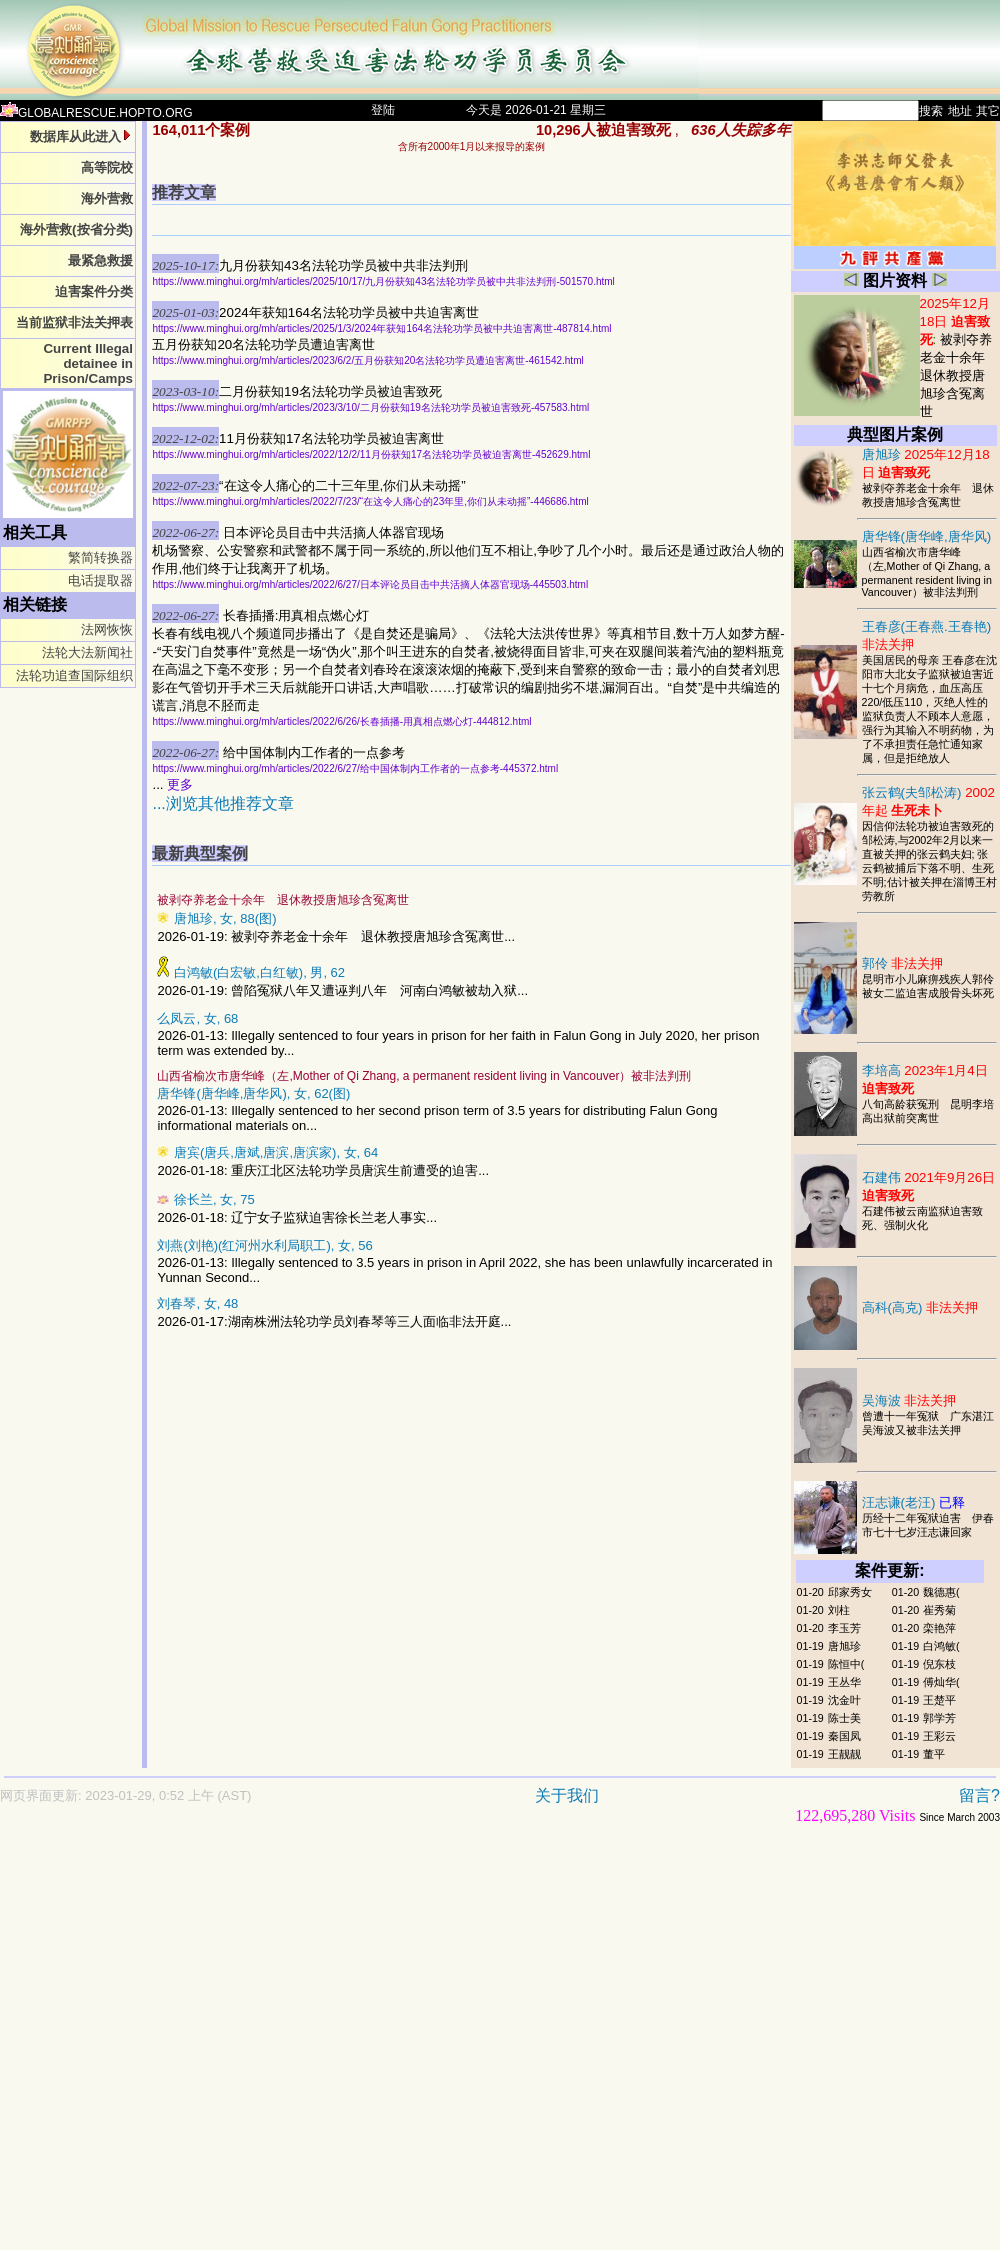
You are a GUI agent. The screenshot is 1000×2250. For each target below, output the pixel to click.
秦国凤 (844, 1736)
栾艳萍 (939, 1628)
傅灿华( (941, 1682)
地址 (960, 111)
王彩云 (939, 1736)
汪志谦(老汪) (914, 1502)
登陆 (383, 110)
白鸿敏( (941, 1646)
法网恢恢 (107, 629)
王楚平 (939, 1700)
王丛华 (844, 1682)
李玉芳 (844, 1628)
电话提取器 (100, 580)
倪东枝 (939, 1664)
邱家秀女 (850, 1592)
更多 (180, 784)
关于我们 (567, 1795)
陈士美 (844, 1718)
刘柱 (839, 1610)
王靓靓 (844, 1754)
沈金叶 (844, 1700)
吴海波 (909, 1400)
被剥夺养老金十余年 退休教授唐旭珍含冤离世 (959, 375)
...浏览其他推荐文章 (222, 803)
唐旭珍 (844, 1646)
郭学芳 (939, 1718)
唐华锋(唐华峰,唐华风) (927, 536)
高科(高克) (920, 1307)
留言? (979, 1795)
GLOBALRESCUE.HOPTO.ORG (96, 113)
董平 (934, 1754)
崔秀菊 (939, 1610)
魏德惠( (941, 1592)
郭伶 (903, 963)
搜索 (931, 111)
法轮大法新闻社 (87, 652)
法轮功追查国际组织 (74, 675)
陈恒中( (846, 1664)
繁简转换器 (100, 557)
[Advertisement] (187, 2046)
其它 (988, 111)
